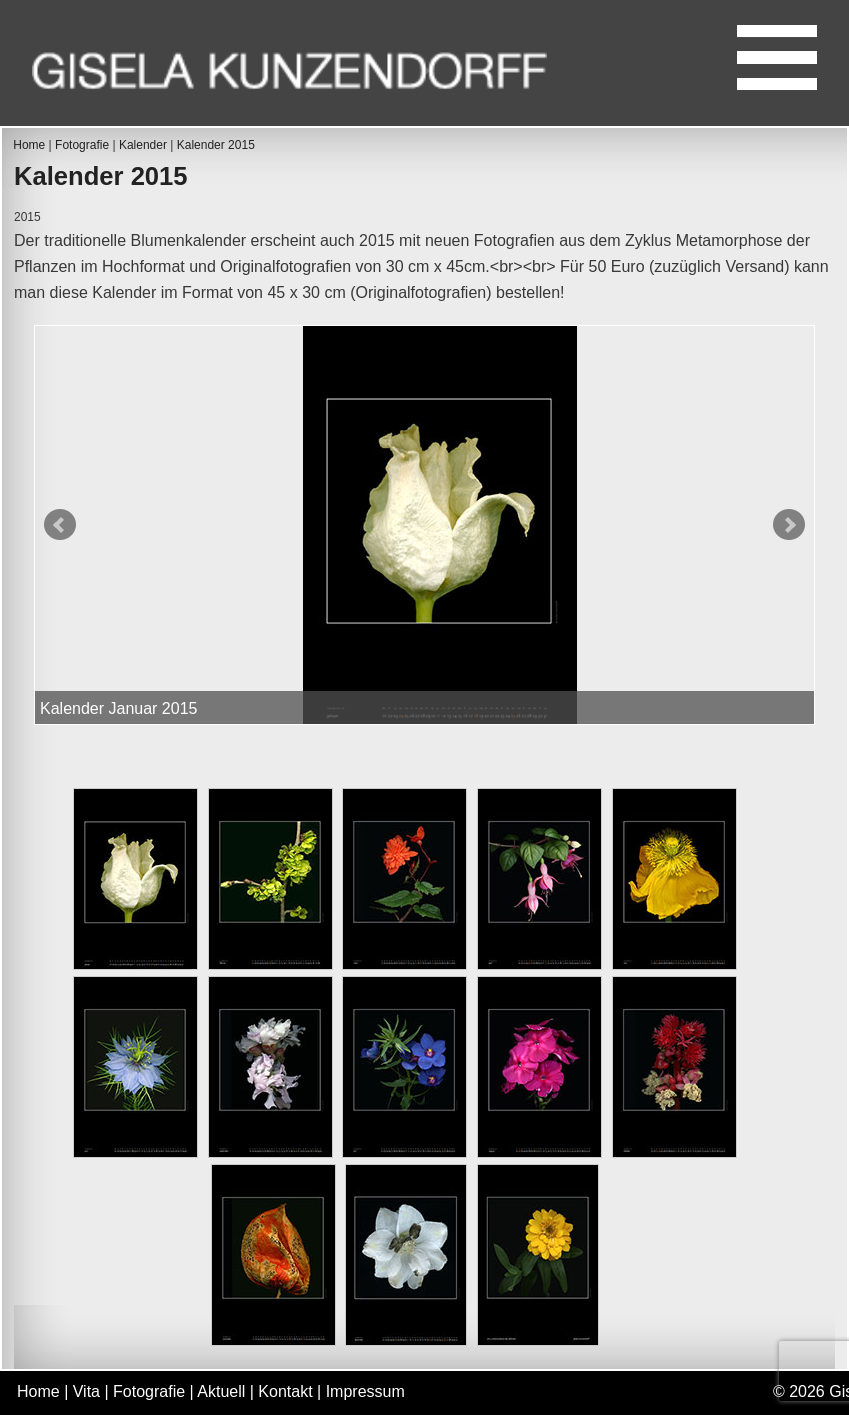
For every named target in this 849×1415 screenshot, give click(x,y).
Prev (60, 525)
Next (789, 525)
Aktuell (221, 1391)
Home (29, 145)
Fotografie (82, 145)
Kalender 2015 (216, 145)
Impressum (365, 1391)
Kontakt (285, 1391)
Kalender (143, 145)
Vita (86, 1391)
